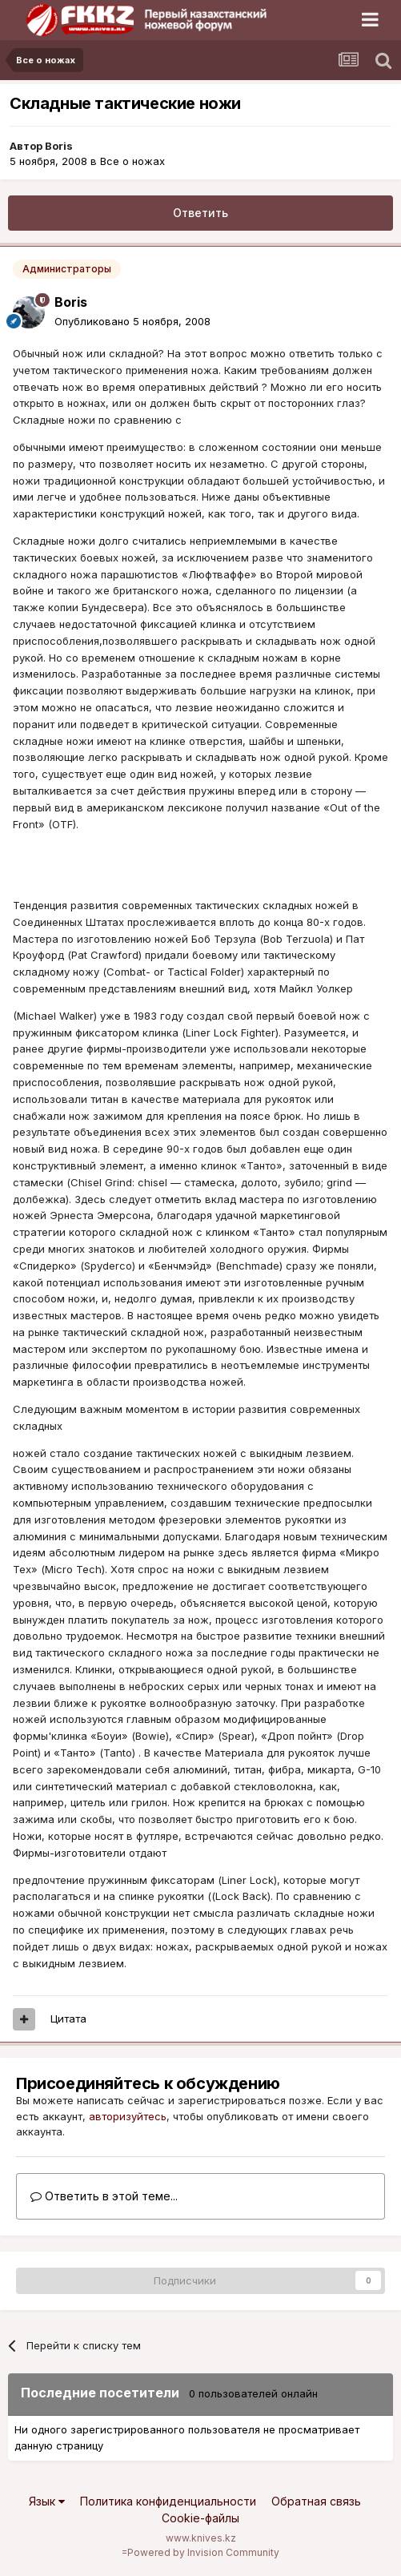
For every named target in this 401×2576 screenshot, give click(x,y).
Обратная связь (316, 2501)
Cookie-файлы (200, 2518)
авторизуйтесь (127, 2116)
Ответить (200, 212)
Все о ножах (132, 161)
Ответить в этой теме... (104, 2196)
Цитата (68, 2018)
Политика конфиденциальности (168, 2501)
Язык (47, 2501)
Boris (59, 145)
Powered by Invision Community (203, 2552)
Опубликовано (132, 321)
